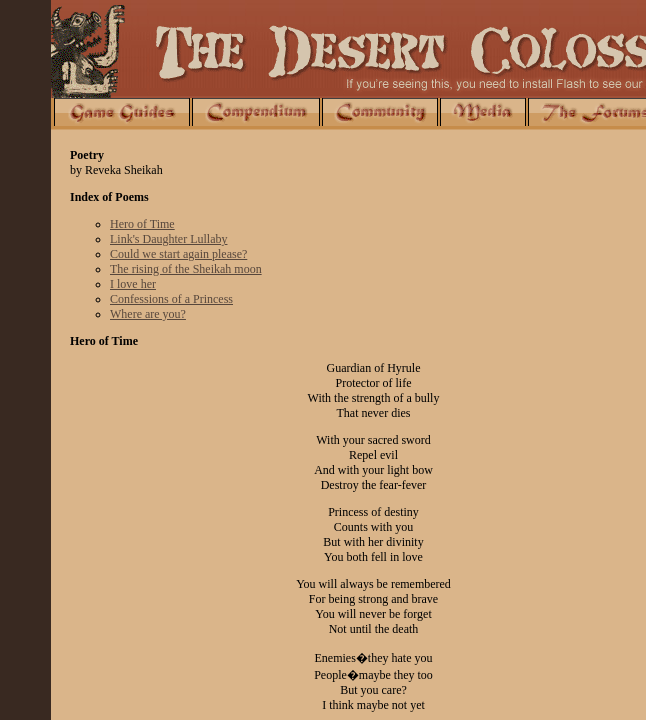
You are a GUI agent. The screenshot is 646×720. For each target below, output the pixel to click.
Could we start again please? (178, 254)
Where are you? (148, 314)
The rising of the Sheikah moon (186, 269)
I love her (133, 284)
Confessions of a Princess (171, 299)
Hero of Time (142, 224)
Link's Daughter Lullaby (168, 239)
